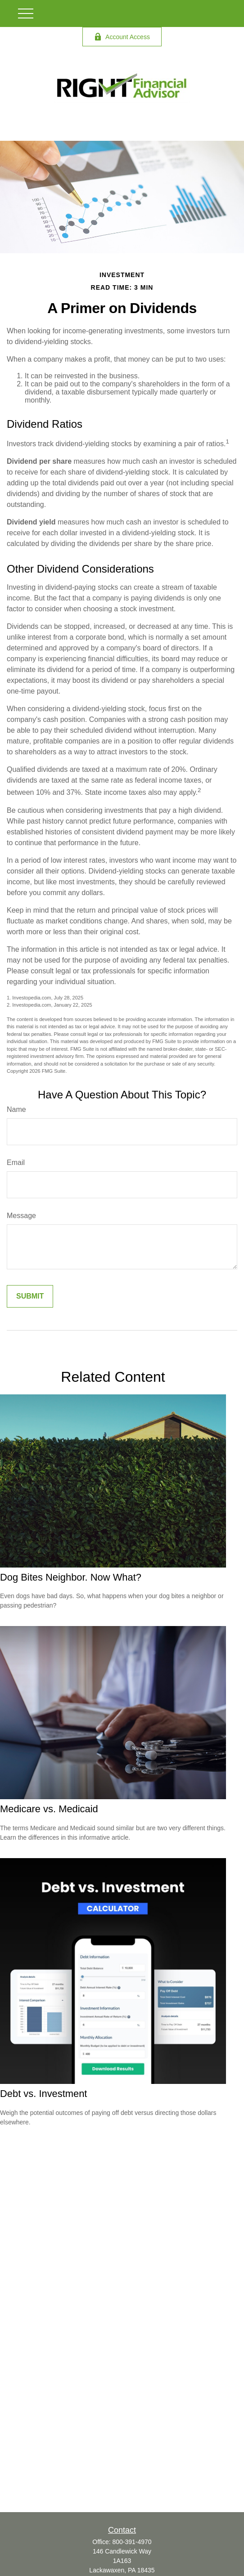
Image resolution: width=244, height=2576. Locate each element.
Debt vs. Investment (43, 2093)
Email (16, 1162)
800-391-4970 (131, 2541)
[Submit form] (30, 1296)
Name (16, 1109)
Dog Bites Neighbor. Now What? (70, 1577)
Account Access (122, 36)
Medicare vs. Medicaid (49, 1808)
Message (21, 1215)
